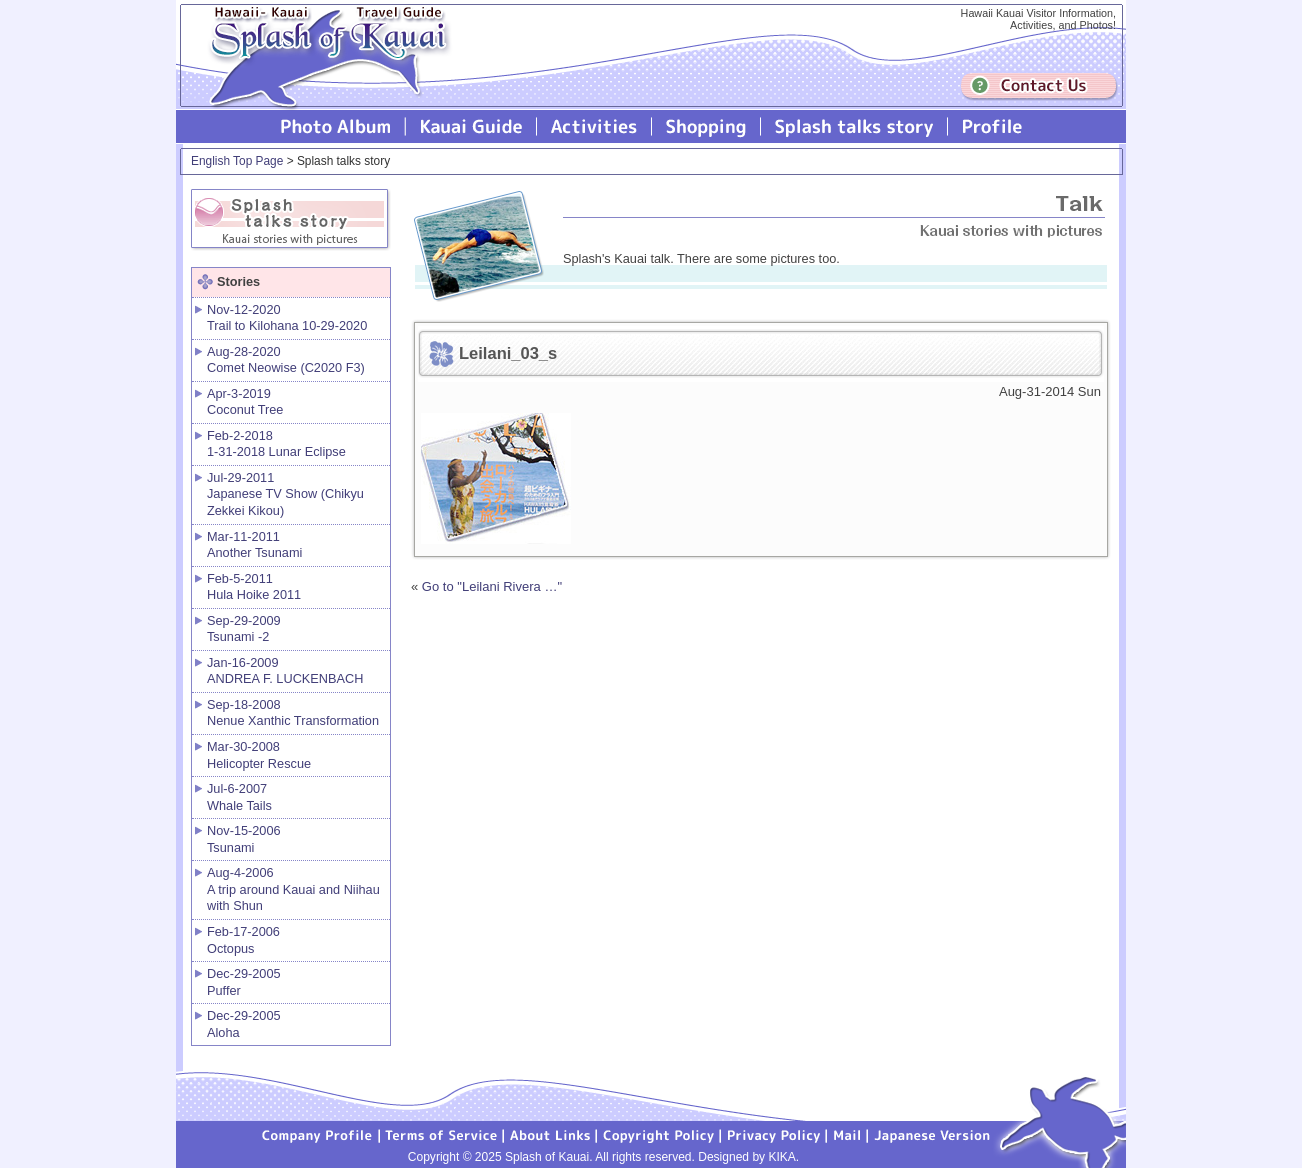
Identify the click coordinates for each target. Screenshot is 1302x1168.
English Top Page (237, 161)
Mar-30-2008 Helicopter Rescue (259, 755)
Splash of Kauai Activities (594, 126)
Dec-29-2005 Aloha (244, 1024)
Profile (990, 126)
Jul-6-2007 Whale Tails (239, 797)
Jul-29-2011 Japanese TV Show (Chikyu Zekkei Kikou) (285, 494)
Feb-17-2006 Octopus (243, 940)
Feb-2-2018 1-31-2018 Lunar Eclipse (276, 444)
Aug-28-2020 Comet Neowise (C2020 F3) (286, 360)
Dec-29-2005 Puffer (244, 982)
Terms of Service (442, 1134)
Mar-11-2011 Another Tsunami (254, 545)
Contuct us (1039, 86)
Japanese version (932, 1134)
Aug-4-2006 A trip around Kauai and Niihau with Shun (293, 889)
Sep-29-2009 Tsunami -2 (244, 629)
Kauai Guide (471, 126)
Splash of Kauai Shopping (706, 126)
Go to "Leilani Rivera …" (492, 586)
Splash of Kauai (321, 71)
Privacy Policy (774, 1134)
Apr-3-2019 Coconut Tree (245, 402)
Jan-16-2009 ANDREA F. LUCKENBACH (285, 671)
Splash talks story (854, 126)
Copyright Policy (659, 1134)
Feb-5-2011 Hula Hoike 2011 (254, 587)
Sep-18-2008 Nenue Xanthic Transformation (293, 713)
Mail (847, 1134)
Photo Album (336, 126)
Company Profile (318, 1134)
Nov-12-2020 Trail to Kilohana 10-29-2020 (287, 318)
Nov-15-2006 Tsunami (244, 839)
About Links (550, 1134)
